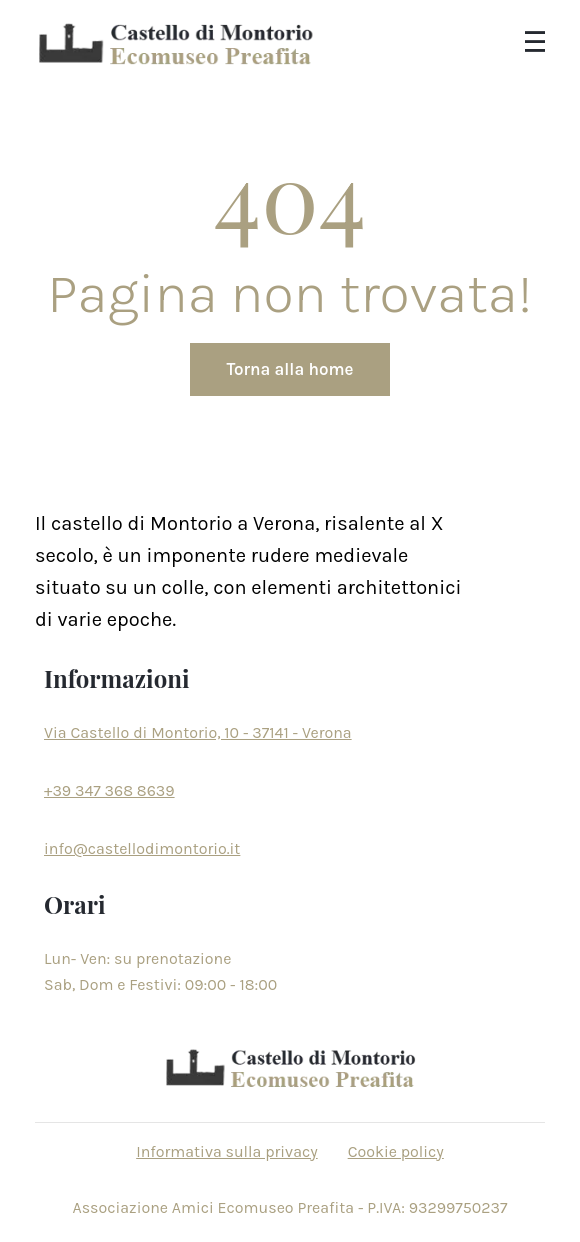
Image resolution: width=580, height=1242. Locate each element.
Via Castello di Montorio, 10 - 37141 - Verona (198, 732)
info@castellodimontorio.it (142, 848)
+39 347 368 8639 (109, 790)
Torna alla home (290, 369)
